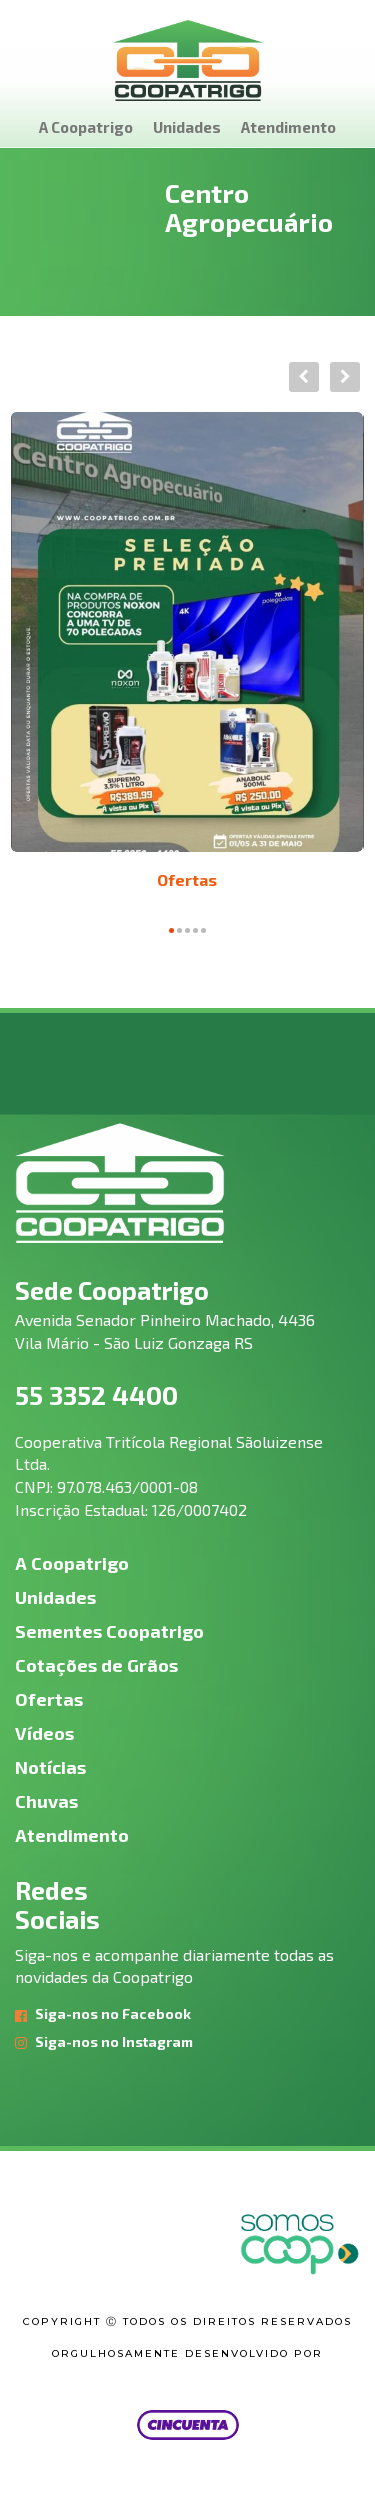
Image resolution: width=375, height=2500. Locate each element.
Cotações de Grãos (96, 1665)
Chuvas (46, 1801)
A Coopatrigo (86, 127)
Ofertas (187, 879)
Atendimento (288, 127)
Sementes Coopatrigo (109, 1631)
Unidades (187, 127)
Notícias (50, 1767)
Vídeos (44, 1733)
